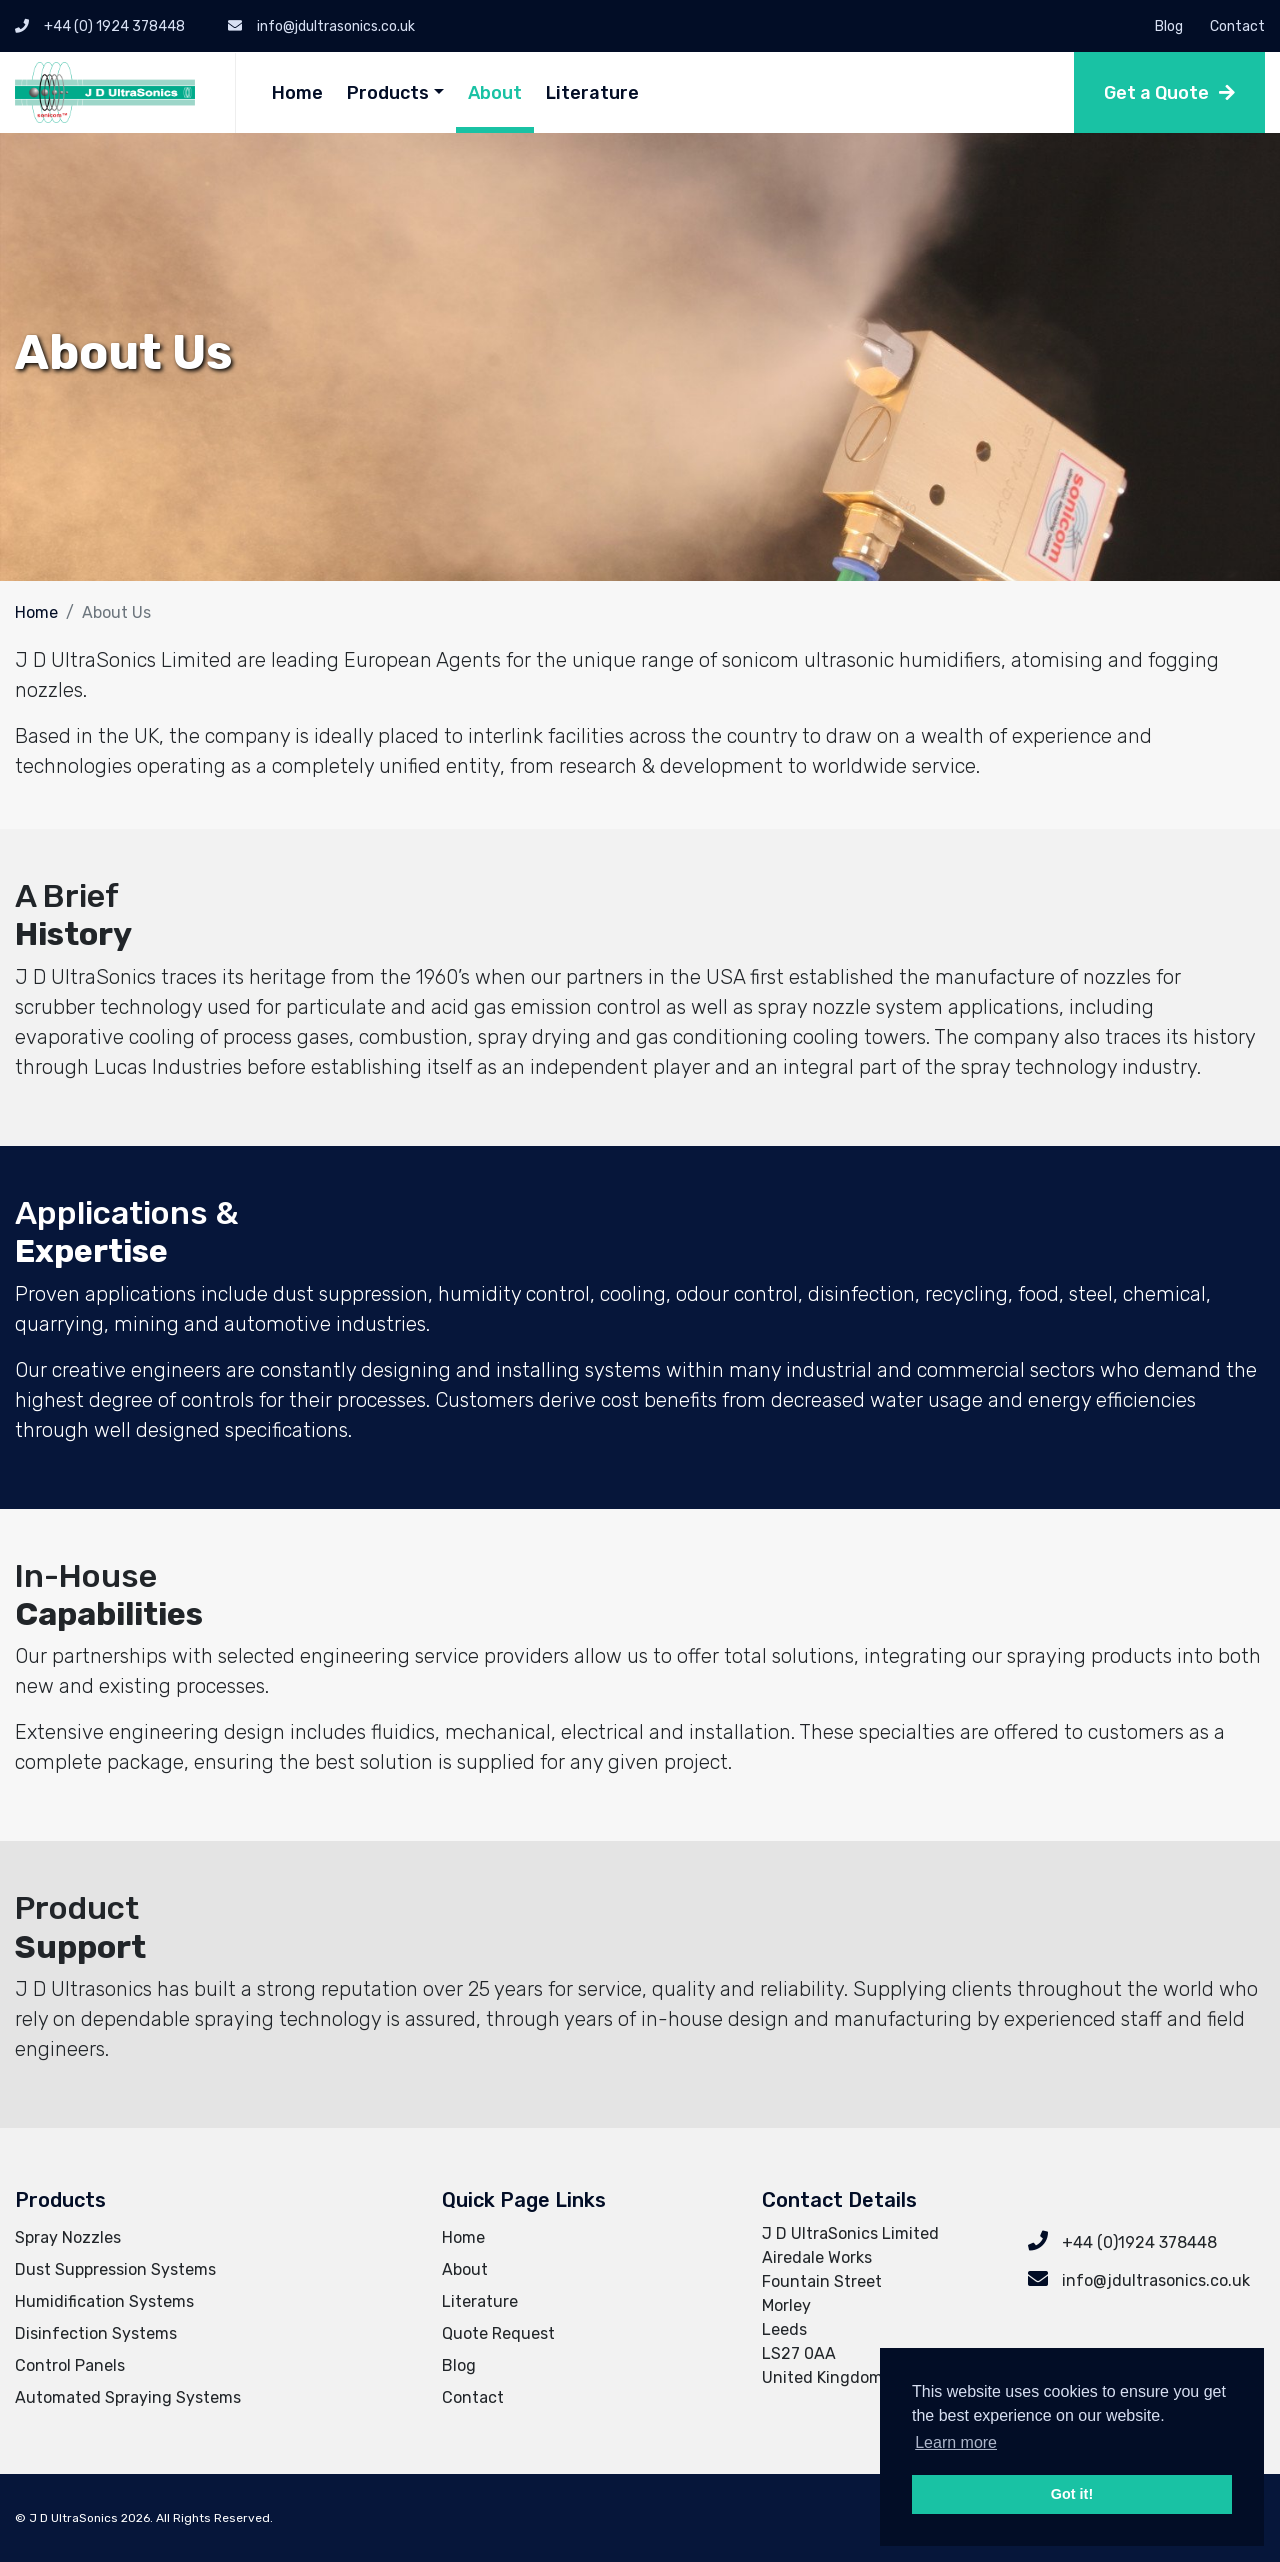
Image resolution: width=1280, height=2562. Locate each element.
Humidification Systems (104, 2301)
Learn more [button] (956, 2442)
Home (297, 93)
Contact (1237, 26)
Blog (1169, 26)
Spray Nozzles (68, 2237)
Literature (592, 93)
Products (388, 93)
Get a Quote (1156, 93)
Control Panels (70, 2365)
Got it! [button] (1072, 2494)
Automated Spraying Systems (128, 2397)
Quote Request (498, 2333)
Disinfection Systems (96, 2333)
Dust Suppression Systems (115, 2269)
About (495, 93)
